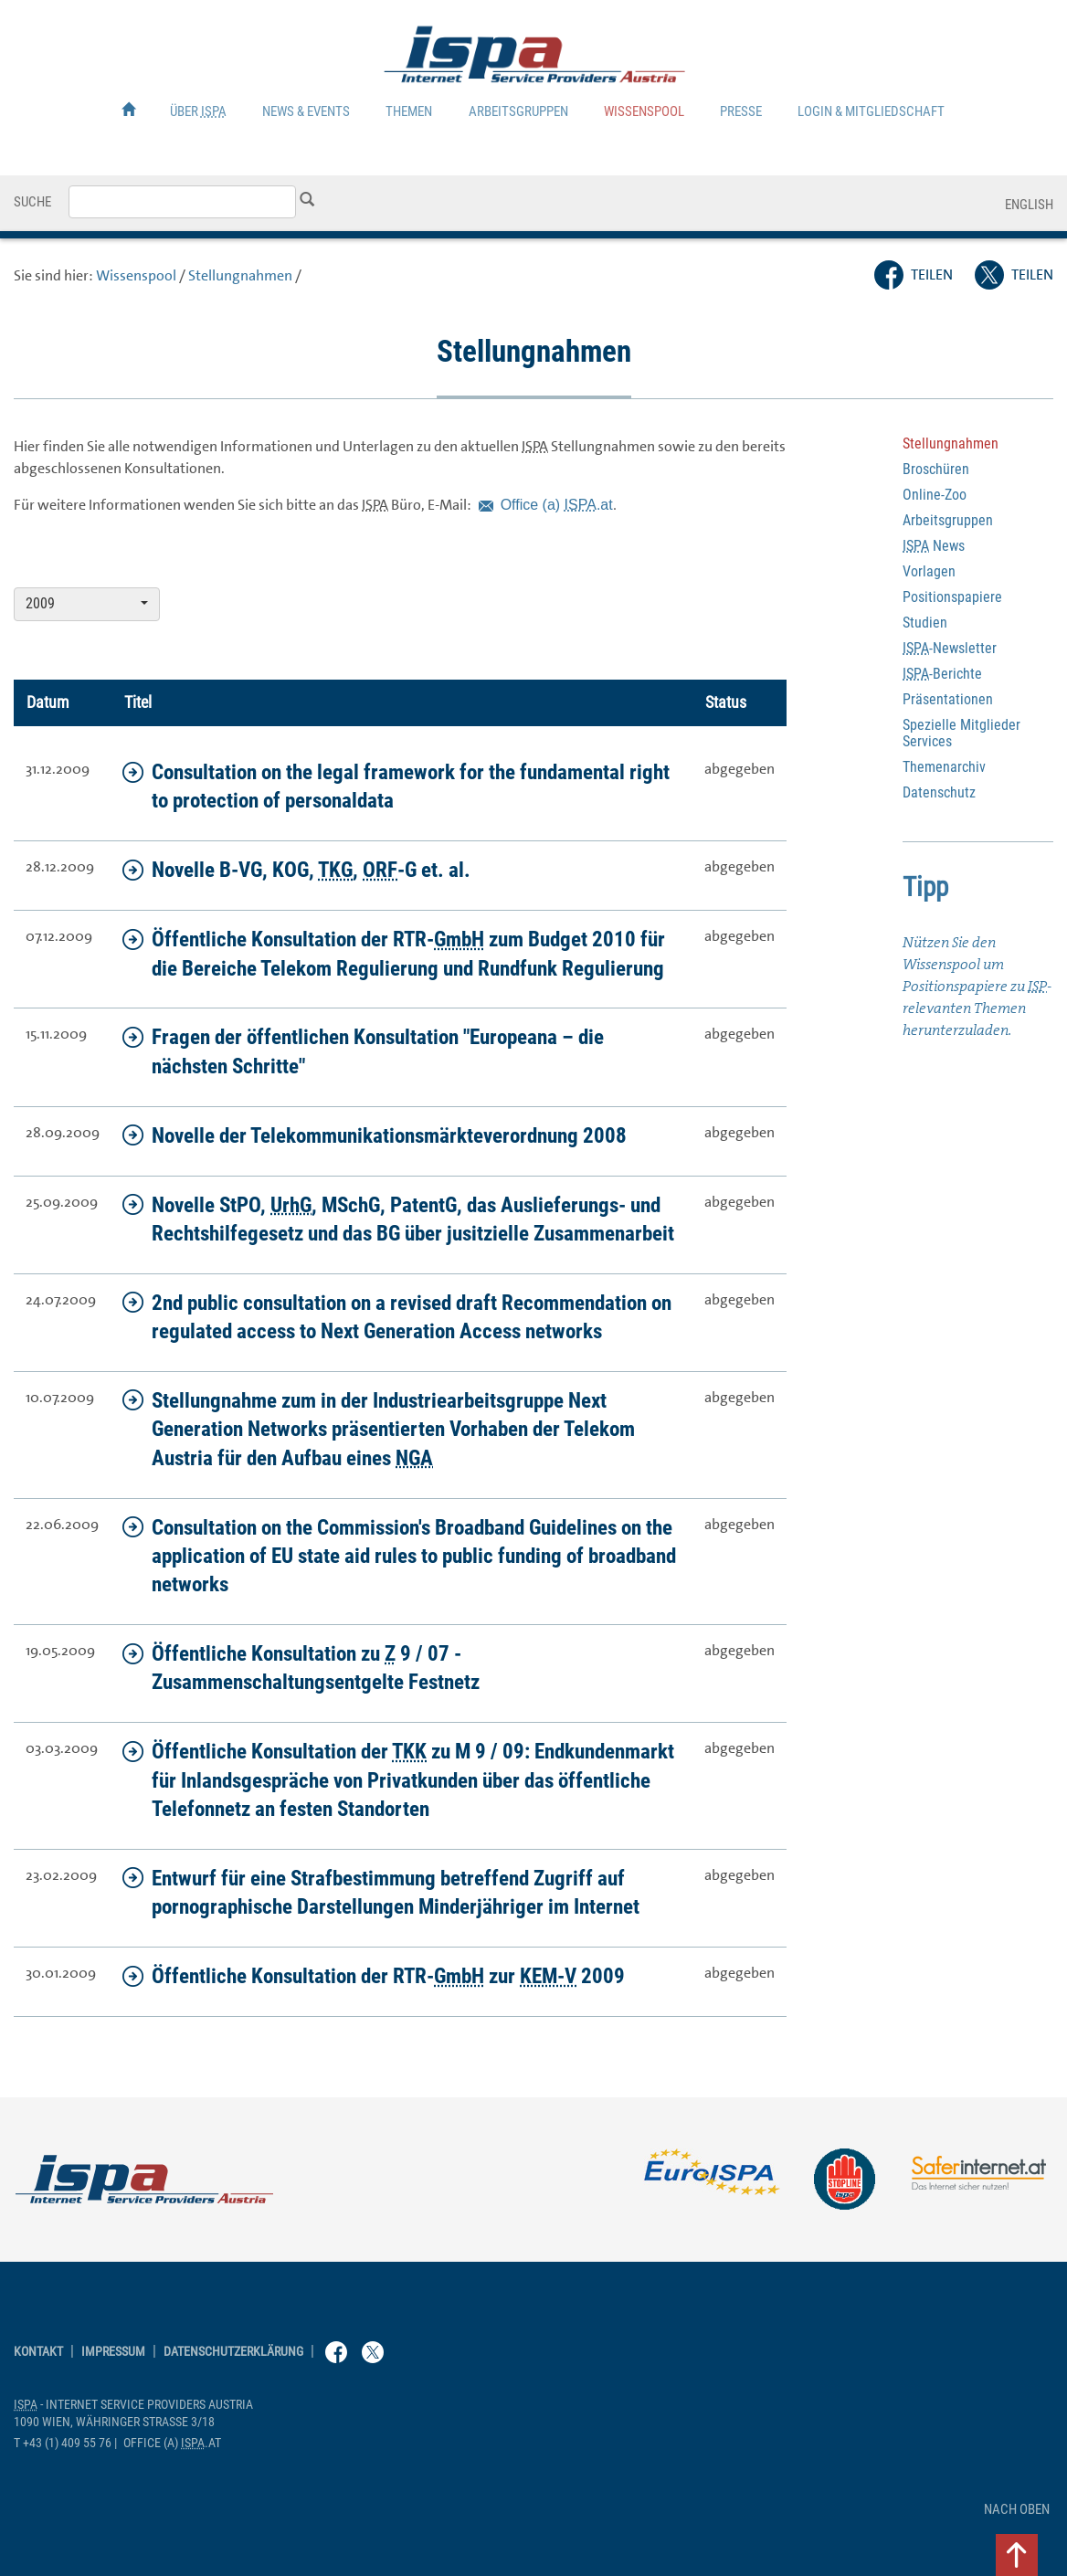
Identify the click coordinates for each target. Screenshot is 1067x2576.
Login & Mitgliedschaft (871, 111)
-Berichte (942, 673)
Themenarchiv (944, 767)
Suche (32, 202)
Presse (741, 111)
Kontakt (38, 2352)
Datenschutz (939, 792)
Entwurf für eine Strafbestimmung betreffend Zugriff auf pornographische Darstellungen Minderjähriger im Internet (380, 1892)
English (1029, 204)
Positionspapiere (952, 597)
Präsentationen (948, 699)
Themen (409, 111)
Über (198, 111)
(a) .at (557, 504)
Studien (925, 622)
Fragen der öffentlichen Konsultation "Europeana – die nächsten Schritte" (363, 1051)
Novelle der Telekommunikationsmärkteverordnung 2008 (374, 1135)
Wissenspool (644, 111)
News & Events (306, 111)
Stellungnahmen (240, 275)
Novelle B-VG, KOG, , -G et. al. (296, 869)
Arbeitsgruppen (518, 111)
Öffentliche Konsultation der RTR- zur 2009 (373, 1976)
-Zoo (935, 494)
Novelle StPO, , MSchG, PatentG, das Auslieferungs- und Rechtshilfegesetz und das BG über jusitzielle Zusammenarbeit (398, 1219)
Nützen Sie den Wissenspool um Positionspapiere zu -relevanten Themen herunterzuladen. (977, 986)
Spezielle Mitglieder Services (961, 733)
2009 (87, 603)
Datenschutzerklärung (233, 2352)
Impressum (113, 2352)
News (934, 545)
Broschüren (936, 469)
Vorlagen (929, 571)
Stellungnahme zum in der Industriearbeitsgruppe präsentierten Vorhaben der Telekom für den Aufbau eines (378, 1429)
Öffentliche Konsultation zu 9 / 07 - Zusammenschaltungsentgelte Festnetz (301, 1667)
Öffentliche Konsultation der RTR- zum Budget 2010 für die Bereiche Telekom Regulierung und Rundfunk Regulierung (393, 953)
